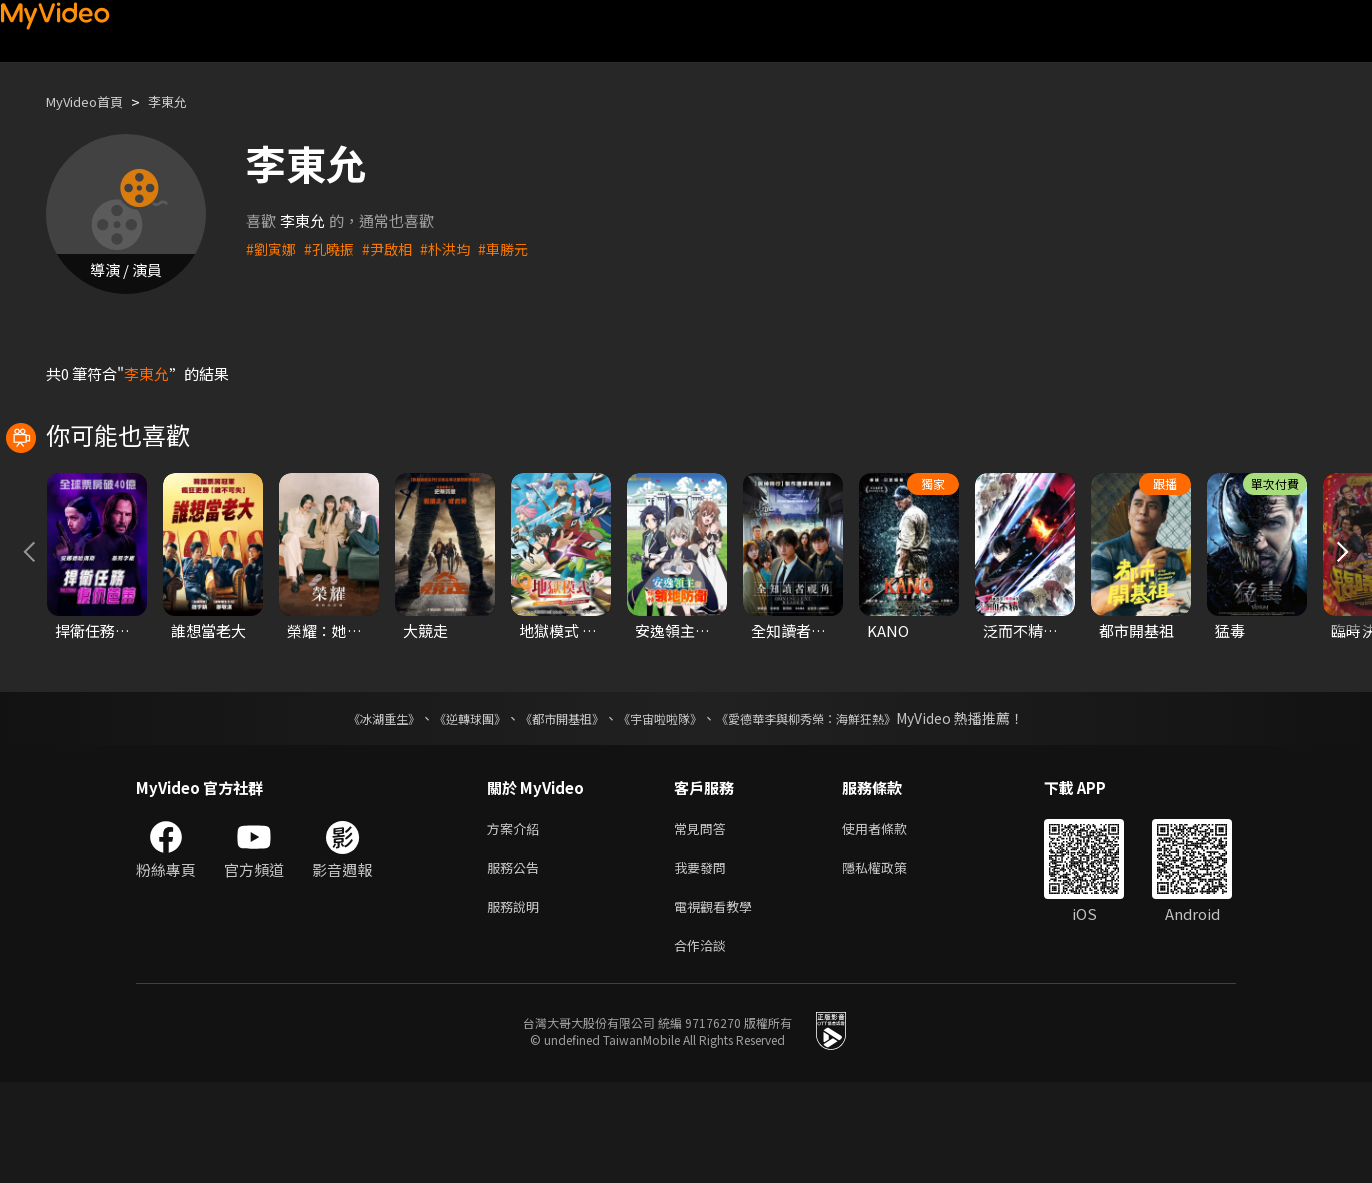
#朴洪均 (455, 248)
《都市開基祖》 (552, 807)
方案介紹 (517, 918)
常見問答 (704, 918)
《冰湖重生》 (349, 807)
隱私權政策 (891, 960)
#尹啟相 (394, 248)
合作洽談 (704, 1044)
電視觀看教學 (719, 1002)
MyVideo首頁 (91, 101)
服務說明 (517, 1002)
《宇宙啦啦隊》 (664, 807)
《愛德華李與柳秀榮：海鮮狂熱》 (832, 807)
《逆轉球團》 (447, 807)
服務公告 (517, 960)
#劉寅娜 (272, 248)
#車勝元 (516, 248)
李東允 (184, 101)
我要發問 (704, 960)
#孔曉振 (333, 248)
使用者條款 (891, 918)
